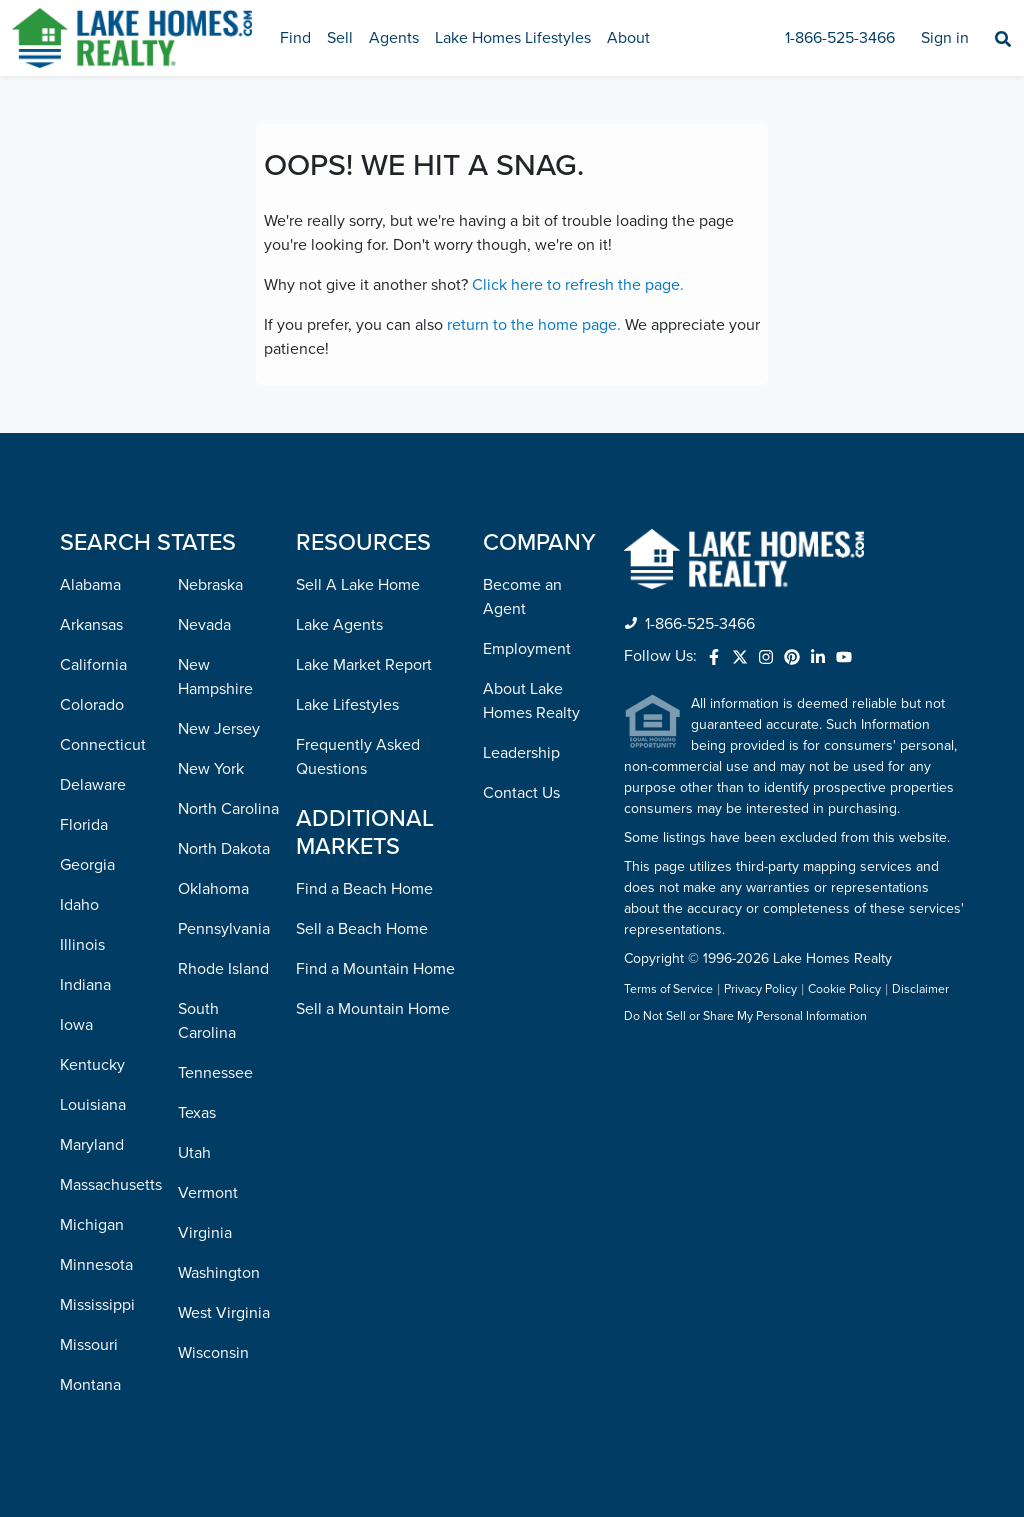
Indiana (85, 985)
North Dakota (224, 849)
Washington (219, 1273)
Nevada (204, 625)
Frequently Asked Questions (358, 757)
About (628, 38)
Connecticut (103, 745)
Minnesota (96, 1265)
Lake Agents (339, 625)
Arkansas (91, 625)
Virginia (205, 1233)
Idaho (79, 905)
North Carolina (228, 809)
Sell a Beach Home (362, 929)
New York (211, 769)
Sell (340, 38)
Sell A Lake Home (358, 585)
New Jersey (219, 729)
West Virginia (224, 1313)
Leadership (521, 753)
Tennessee (215, 1073)
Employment (527, 649)
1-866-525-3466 (840, 38)
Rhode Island (223, 969)
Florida (84, 825)
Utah (194, 1153)
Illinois (82, 945)
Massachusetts (111, 1185)
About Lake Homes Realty (531, 701)
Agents (394, 38)
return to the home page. (534, 325)
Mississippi (97, 1305)
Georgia (87, 865)
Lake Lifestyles (347, 705)
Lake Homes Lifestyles (513, 38)
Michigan (92, 1225)
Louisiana (93, 1105)
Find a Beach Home (364, 889)
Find (295, 38)
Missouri (89, 1345)
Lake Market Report (364, 665)
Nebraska (210, 585)
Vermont (208, 1193)
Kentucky (92, 1065)
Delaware (93, 785)
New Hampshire (215, 677)
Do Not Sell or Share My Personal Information (745, 1017)
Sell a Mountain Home (373, 1009)
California (93, 665)
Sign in (945, 38)
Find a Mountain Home (375, 969)
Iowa (76, 1025)
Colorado (92, 705)
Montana (90, 1385)
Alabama (90, 585)
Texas (197, 1113)
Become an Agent (522, 597)
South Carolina (207, 1021)
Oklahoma (213, 889)
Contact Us (521, 793)
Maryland (92, 1145)
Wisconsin (213, 1353)
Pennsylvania (224, 929)
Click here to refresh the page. (578, 285)
